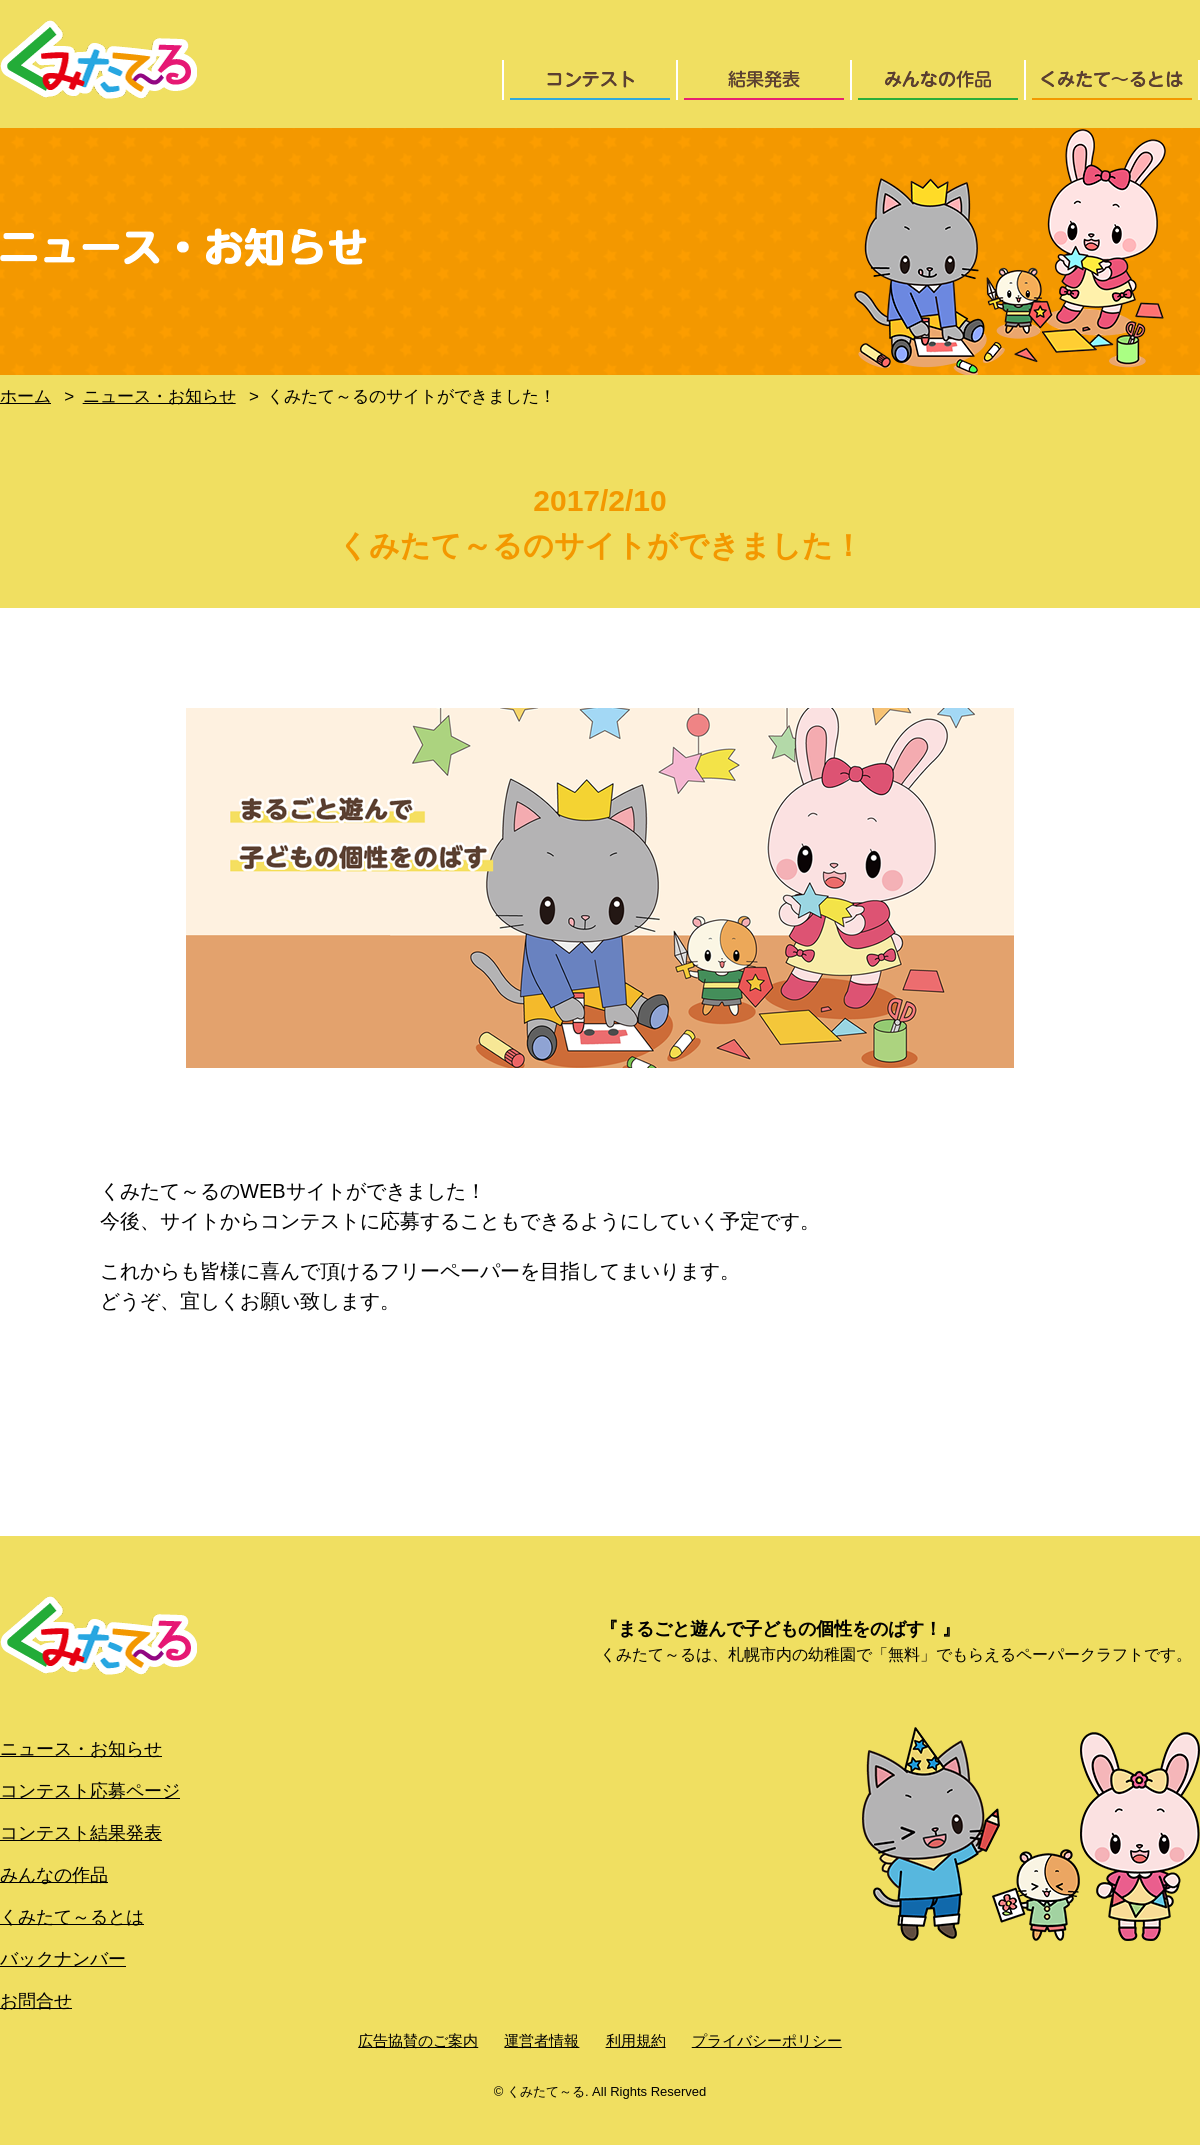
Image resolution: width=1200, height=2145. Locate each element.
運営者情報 (541, 2040)
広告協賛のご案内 (418, 2040)
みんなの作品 (54, 1875)
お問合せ (36, 2001)
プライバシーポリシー (767, 2040)
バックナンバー (63, 1959)
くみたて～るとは (72, 1917)
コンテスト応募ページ (90, 1791)
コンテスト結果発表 (81, 1833)
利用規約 (636, 2040)
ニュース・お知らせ (81, 1749)
